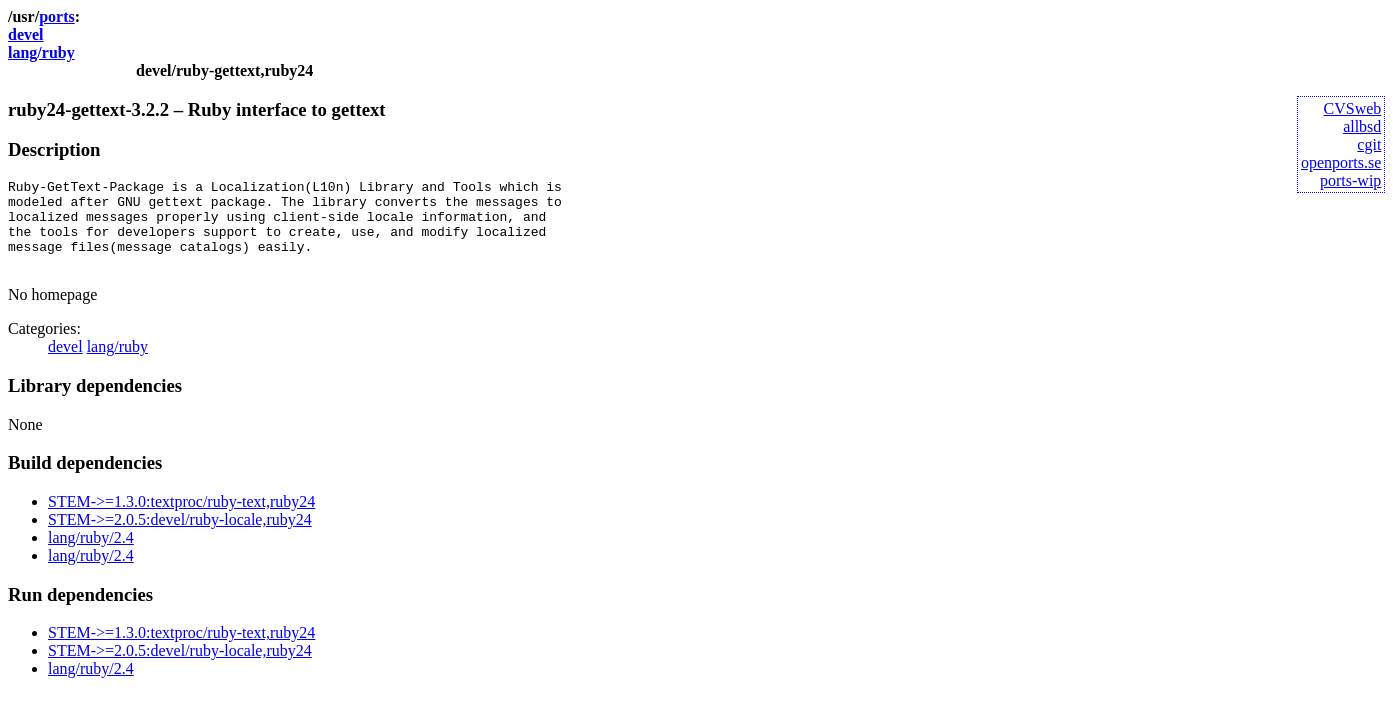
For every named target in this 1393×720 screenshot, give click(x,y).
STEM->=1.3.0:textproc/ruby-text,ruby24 (181, 519)
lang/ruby (41, 52)
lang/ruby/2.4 (91, 555)
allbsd (1362, 126)
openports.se (1341, 162)
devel (26, 34)
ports (57, 16)
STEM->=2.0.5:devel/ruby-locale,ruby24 (180, 537)
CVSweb (1353, 108)
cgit (1369, 144)
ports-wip (1350, 180)
